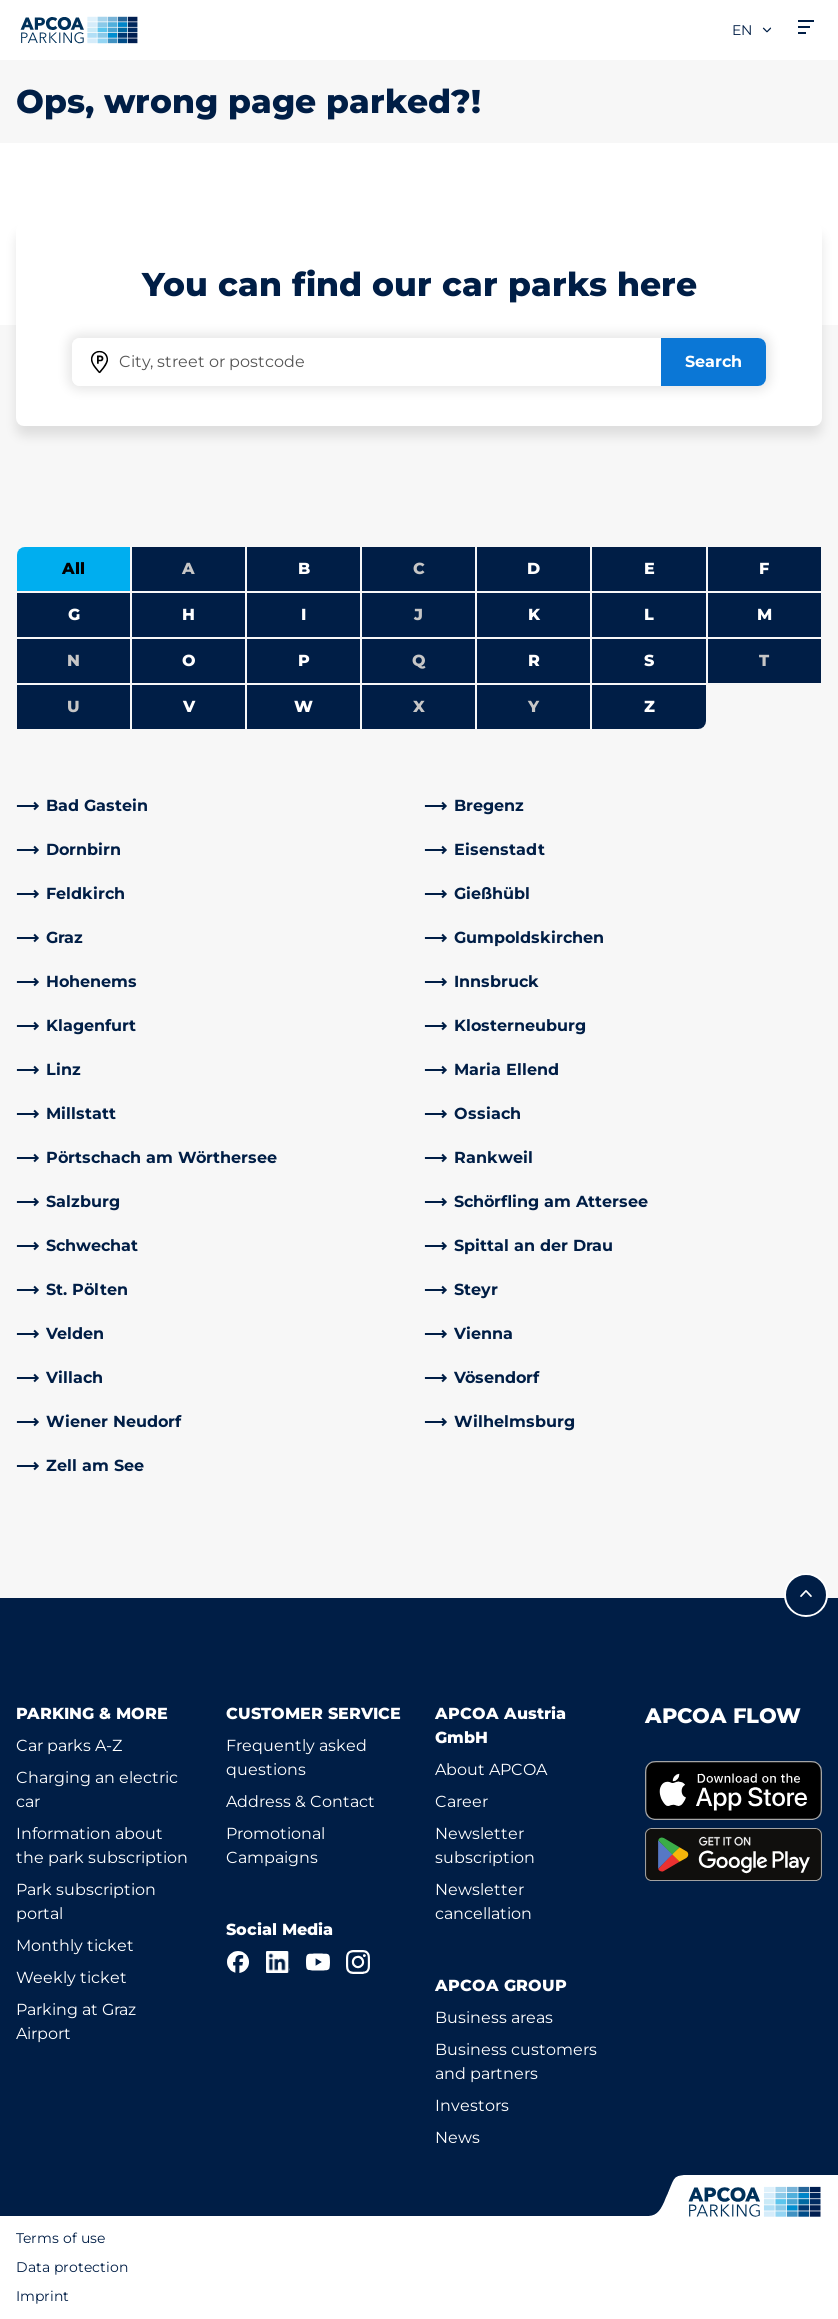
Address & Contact (300, 1801)
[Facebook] (238, 1962)
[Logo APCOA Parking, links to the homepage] (79, 30)
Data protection (72, 2267)
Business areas (494, 2017)
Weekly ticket (71, 1977)
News (457, 2137)
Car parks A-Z (69, 1745)
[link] (215, 806)
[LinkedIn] (278, 1962)
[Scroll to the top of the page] (806, 1595)
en (753, 30)
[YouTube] (318, 1962)
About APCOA (491, 1769)
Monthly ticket (75, 1945)
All (73, 568)
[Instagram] (358, 1962)
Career (461, 1801)
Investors (472, 2105)
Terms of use (60, 2238)
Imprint (42, 2296)
